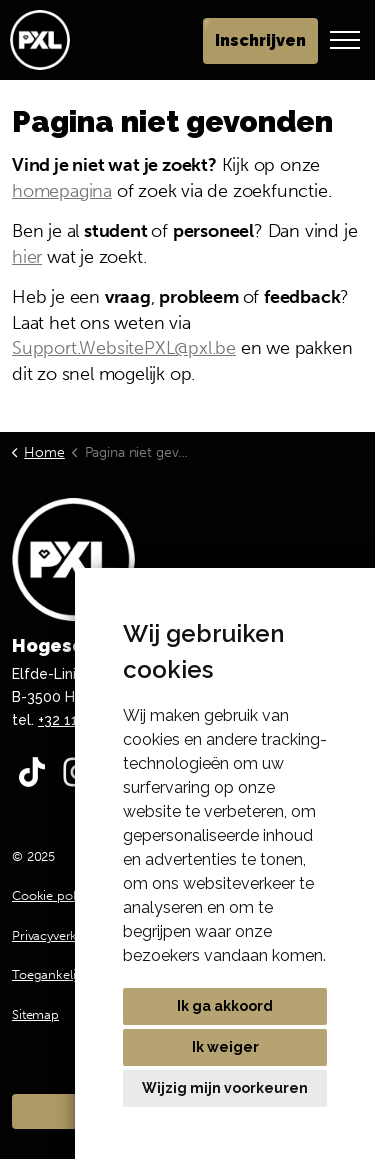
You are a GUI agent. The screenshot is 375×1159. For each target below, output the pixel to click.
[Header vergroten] (345, 40)
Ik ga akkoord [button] (225, 1006)
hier (27, 257)
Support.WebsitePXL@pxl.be (124, 348)
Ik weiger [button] (225, 1047)
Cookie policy (51, 895)
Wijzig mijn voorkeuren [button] (225, 1088)
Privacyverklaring (61, 935)
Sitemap (35, 1014)
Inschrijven (260, 41)
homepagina (62, 191)
